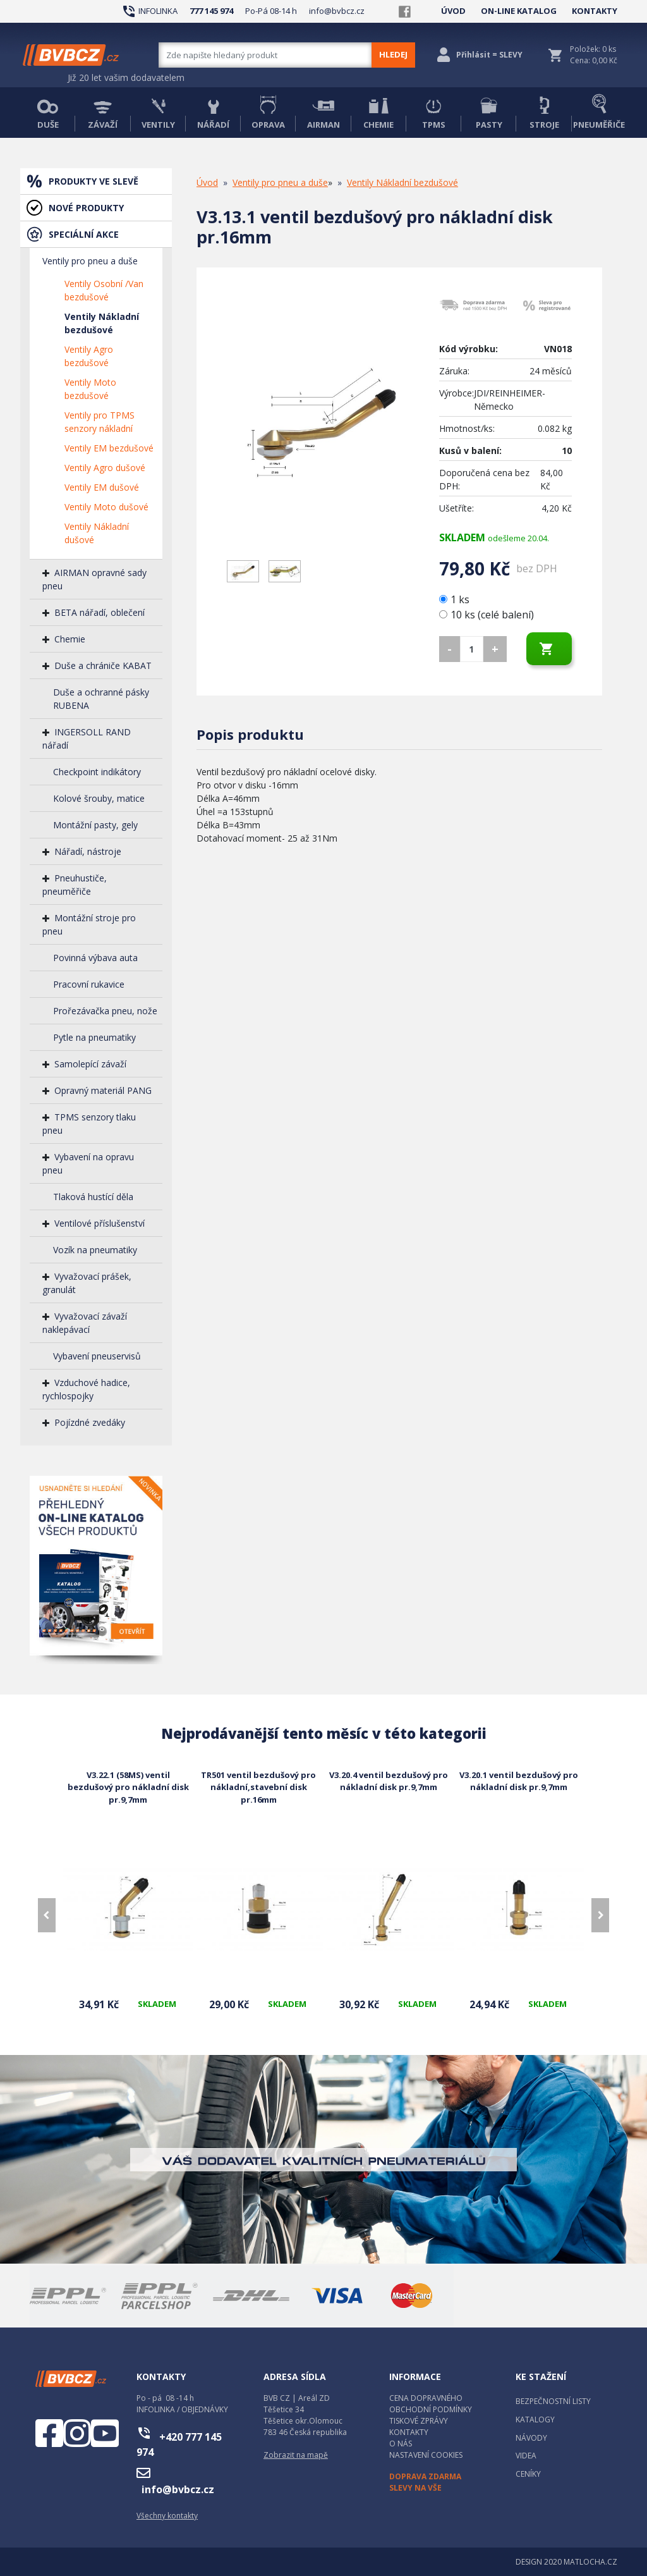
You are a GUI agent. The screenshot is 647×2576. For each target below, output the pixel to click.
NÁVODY (531, 2437)
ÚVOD (453, 10)
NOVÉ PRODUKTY (86, 208)
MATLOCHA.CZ (590, 2561)
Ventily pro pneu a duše (90, 261)
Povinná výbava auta (95, 958)
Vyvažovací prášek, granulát (86, 1283)
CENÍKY (528, 2474)
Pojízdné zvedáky (89, 1422)
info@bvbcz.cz (337, 10)
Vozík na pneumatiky (95, 1250)
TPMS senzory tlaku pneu (89, 1123)
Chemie (69, 639)
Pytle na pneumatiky (94, 1037)
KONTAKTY (594, 10)
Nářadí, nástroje (87, 851)
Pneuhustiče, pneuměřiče (74, 884)
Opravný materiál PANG (103, 1090)
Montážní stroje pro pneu (89, 924)
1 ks (455, 599)
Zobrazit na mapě (295, 2455)
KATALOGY (535, 2419)
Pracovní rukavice (88, 984)
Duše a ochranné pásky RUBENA (101, 698)
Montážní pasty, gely (95, 825)
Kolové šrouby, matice (99, 798)
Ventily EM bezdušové (109, 448)
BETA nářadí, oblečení (99, 612)
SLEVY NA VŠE (415, 2487)
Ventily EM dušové (101, 487)
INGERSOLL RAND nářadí (86, 738)
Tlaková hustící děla (93, 1197)
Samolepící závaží (90, 1064)
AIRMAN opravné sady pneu (94, 579)
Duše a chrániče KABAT (103, 665)
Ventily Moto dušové (106, 507)
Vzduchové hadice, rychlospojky (86, 1389)
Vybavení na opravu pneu (88, 1163)
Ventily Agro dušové (104, 468)
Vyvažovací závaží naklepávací (84, 1322)
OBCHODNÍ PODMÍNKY (430, 2409)
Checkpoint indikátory (97, 772)
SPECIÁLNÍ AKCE (84, 234)
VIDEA (526, 2455)
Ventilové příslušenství (99, 1223)
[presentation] (47, 1915)
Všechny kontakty (167, 2515)
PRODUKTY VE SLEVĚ (93, 181)
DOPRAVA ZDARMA (425, 2476)
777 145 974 (211, 10)
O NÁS (400, 2443)
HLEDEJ (393, 54)
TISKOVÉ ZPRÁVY (418, 2420)
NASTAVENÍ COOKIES (426, 2455)
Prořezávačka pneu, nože (105, 1011)
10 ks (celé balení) (486, 615)
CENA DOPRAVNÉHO (426, 2398)
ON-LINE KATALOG (519, 10)
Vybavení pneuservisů (97, 1356)
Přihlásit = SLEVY (489, 54)
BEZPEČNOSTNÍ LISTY (553, 2401)
